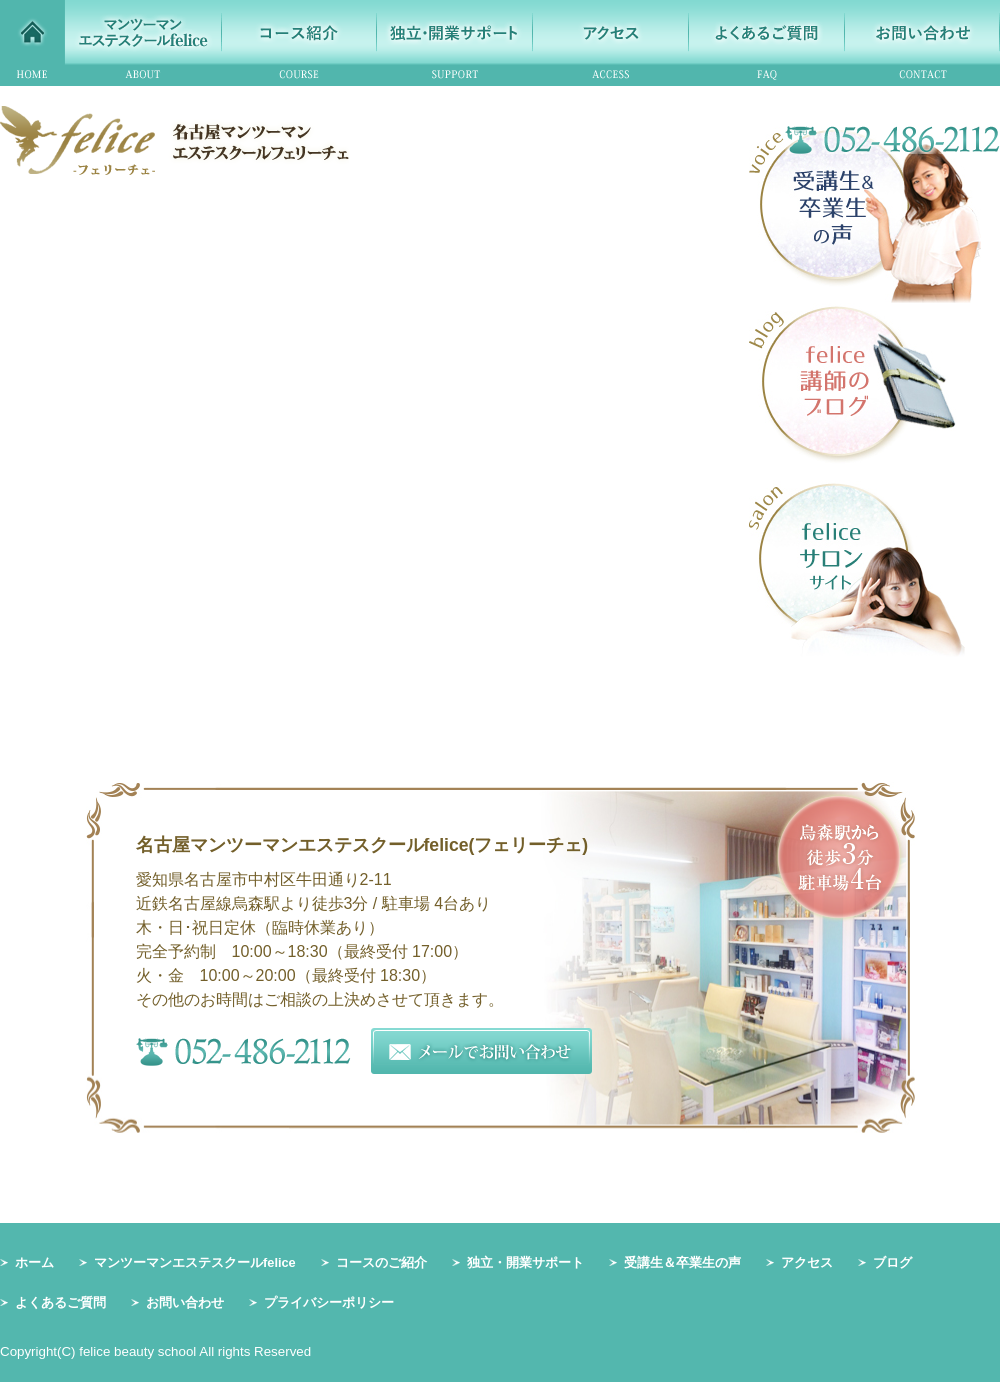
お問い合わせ (185, 1302)
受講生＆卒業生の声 (682, 1262)
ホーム (34, 1262)
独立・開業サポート (525, 1262)
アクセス (807, 1262)
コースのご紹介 (381, 1262)
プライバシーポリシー (329, 1302)
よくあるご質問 (60, 1302)
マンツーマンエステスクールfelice (195, 1262)
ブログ (892, 1262)
